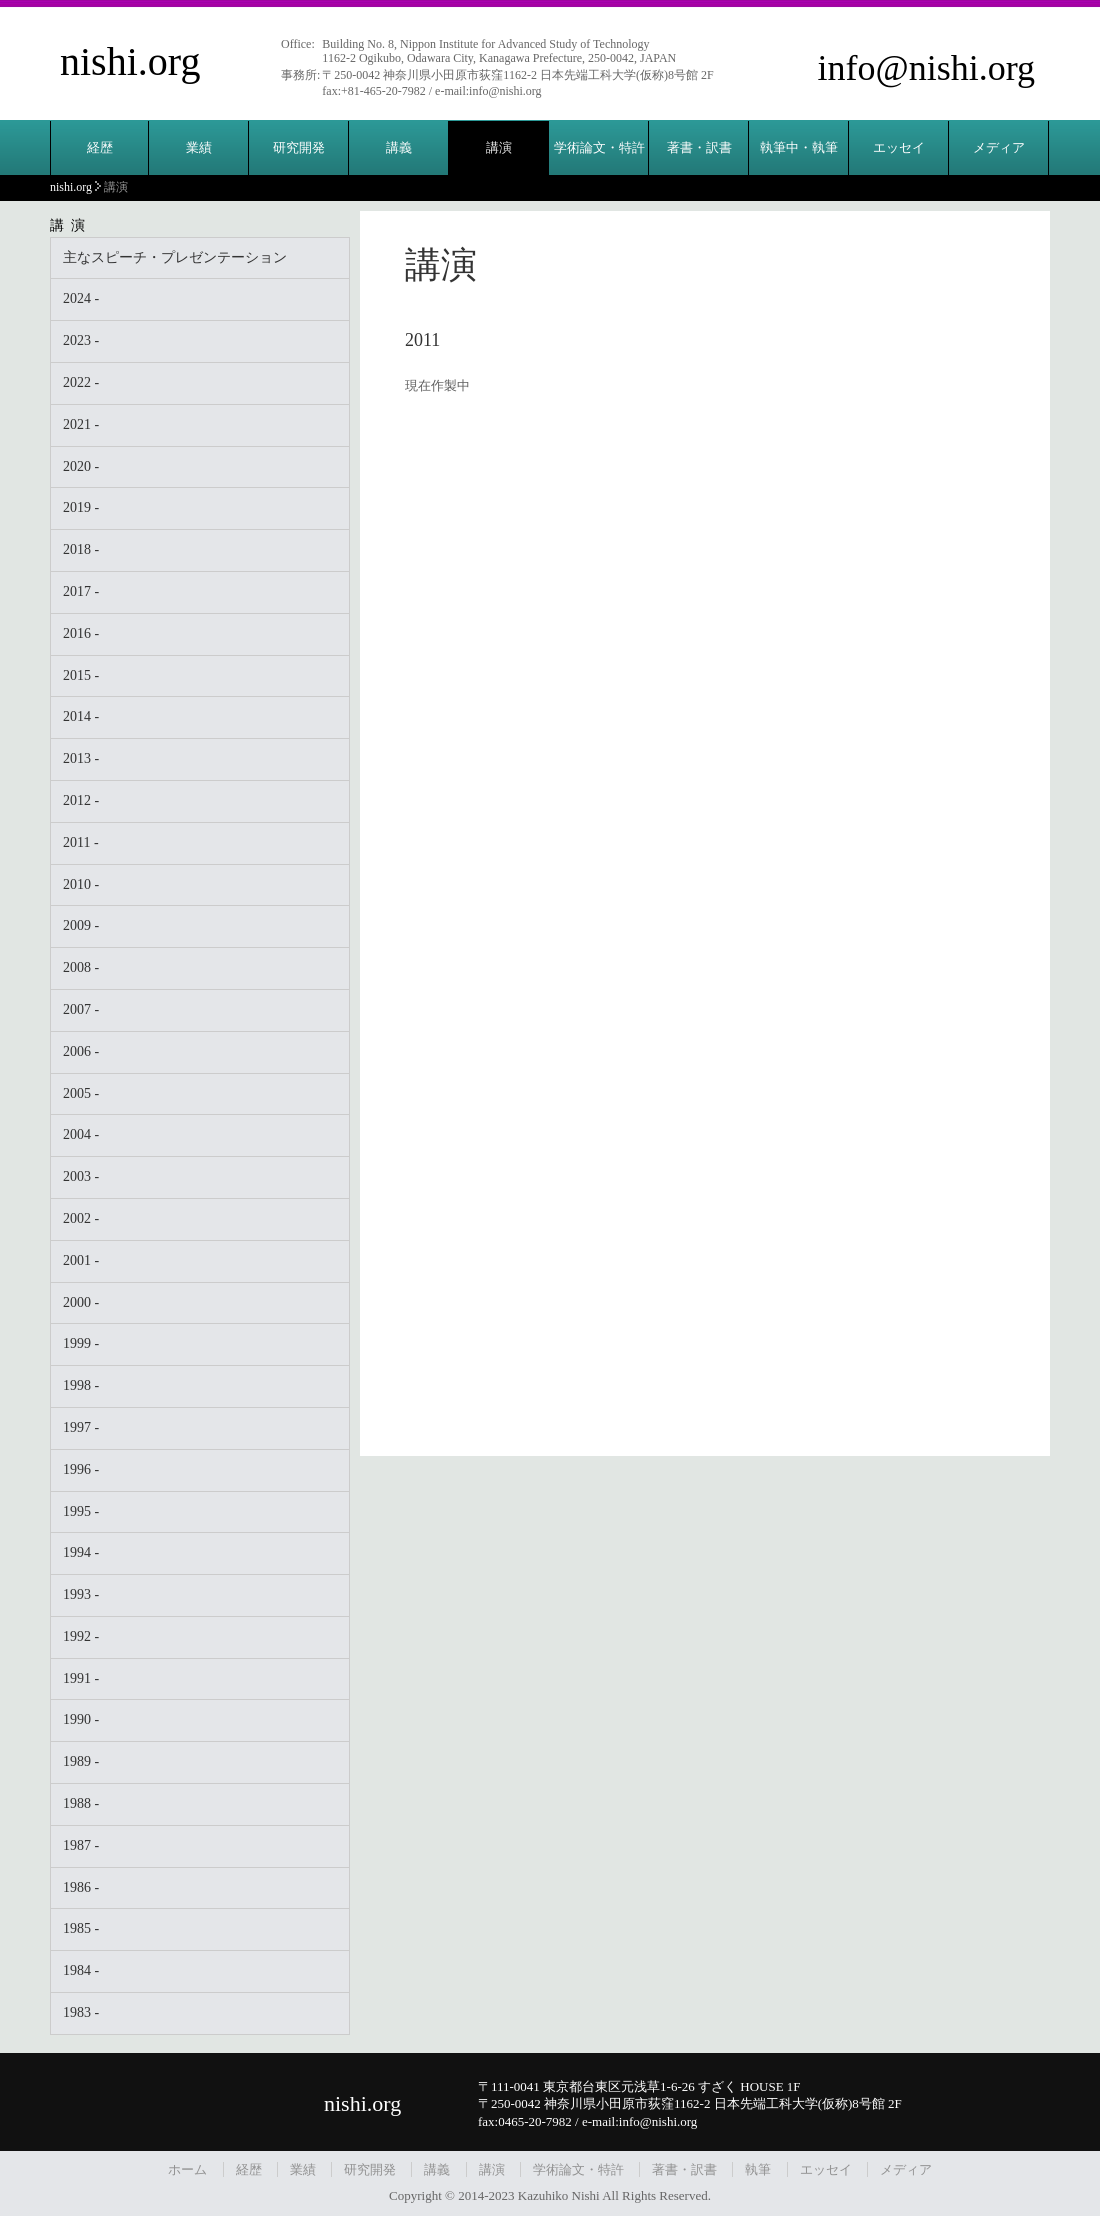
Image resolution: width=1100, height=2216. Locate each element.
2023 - (81, 340)
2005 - (81, 1093)
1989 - (81, 1761)
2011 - (81, 842)
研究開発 (299, 147)
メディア (999, 147)
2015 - (81, 675)
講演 (499, 147)
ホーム (187, 2169)
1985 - (81, 1928)
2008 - (81, 967)
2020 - (81, 466)
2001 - (81, 1260)
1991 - (81, 1678)
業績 (199, 147)
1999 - (81, 1343)
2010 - (81, 884)
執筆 (758, 2169)
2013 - (81, 758)
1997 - (81, 1427)
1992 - (81, 1636)
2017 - (81, 591)
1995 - (81, 1511)
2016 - (81, 633)
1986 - (81, 1887)
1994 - (81, 1552)
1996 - (81, 1469)
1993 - (81, 1594)
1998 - (81, 1385)
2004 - (81, 1134)
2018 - (81, 549)
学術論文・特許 (599, 147)
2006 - (81, 1051)
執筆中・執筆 (799, 147)
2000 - (81, 1302)
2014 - (81, 716)
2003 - (81, 1176)
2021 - (81, 424)
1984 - (81, 1970)
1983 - (81, 2012)
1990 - (81, 1719)
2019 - (81, 507)
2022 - (81, 382)
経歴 (100, 147)
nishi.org (130, 61)
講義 (399, 147)
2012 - (81, 800)
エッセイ (899, 147)
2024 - (81, 298)
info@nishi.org (927, 68)
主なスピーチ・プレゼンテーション (175, 257)
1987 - (81, 1845)
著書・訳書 (699, 147)
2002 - (81, 1218)
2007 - (81, 1009)
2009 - (81, 925)
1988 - (81, 1803)
